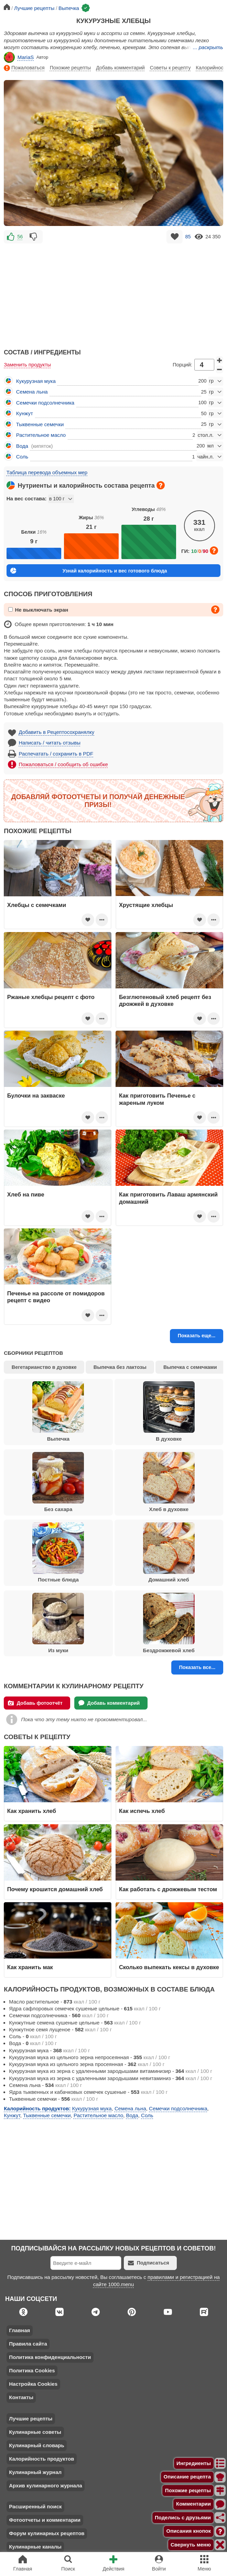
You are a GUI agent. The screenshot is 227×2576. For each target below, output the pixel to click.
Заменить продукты (27, 364)
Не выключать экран (38, 610)
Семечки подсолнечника (45, 403)
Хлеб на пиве (25, 1194)
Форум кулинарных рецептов (46, 2533)
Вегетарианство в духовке (44, 1367)
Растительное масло (41, 435)
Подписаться (148, 2263)
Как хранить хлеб (31, 1811)
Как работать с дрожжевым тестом (168, 1889)
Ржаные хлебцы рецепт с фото (51, 997)
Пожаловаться (24, 68)
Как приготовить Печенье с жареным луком (157, 1098)
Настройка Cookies (33, 2384)
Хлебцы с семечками (36, 905)
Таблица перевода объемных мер (47, 472)
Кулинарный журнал (35, 2472)
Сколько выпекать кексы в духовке (169, 1967)
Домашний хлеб (169, 1552)
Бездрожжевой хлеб (168, 1623)
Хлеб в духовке (169, 1482)
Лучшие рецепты (30, 2418)
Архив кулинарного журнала (45, 2485)
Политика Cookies (32, 2370)
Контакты (21, 2397)
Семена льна (32, 392)
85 (188, 236)
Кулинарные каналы (35, 2547)
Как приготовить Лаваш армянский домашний (168, 1197)
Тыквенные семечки (40, 424)
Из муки (58, 1623)
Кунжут (24, 413)
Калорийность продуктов (41, 2459)
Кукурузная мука (36, 381)
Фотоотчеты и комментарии (44, 2520)
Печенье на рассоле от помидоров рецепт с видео (56, 1296)
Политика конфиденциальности (50, 2357)
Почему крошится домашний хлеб (55, 1889)
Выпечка (58, 1411)
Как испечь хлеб (142, 1811)
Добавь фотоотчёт (35, 1703)
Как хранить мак (30, 1967)
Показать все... (197, 1667)
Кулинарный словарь (36, 2445)
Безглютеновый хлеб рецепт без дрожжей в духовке (165, 1000)
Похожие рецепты (70, 67)
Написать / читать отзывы (49, 743)
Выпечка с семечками (190, 1367)
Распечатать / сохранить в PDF (56, 754)
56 (20, 236)
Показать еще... (197, 1335)
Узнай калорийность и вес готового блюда (88, 571)
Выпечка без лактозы (120, 1367)
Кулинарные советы (35, 2432)
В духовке (169, 1411)
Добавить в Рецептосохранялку (57, 732)
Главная (19, 2330)
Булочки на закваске (36, 1095)
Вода (22, 446)
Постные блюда (58, 1552)
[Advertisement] (113, 293)
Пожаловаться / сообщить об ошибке (63, 764)
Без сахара (58, 1482)
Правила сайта (28, 2344)
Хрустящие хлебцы (146, 905)
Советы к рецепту (170, 67)
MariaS (19, 57)
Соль (22, 456)
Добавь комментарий (120, 67)
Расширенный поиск (35, 2506)
